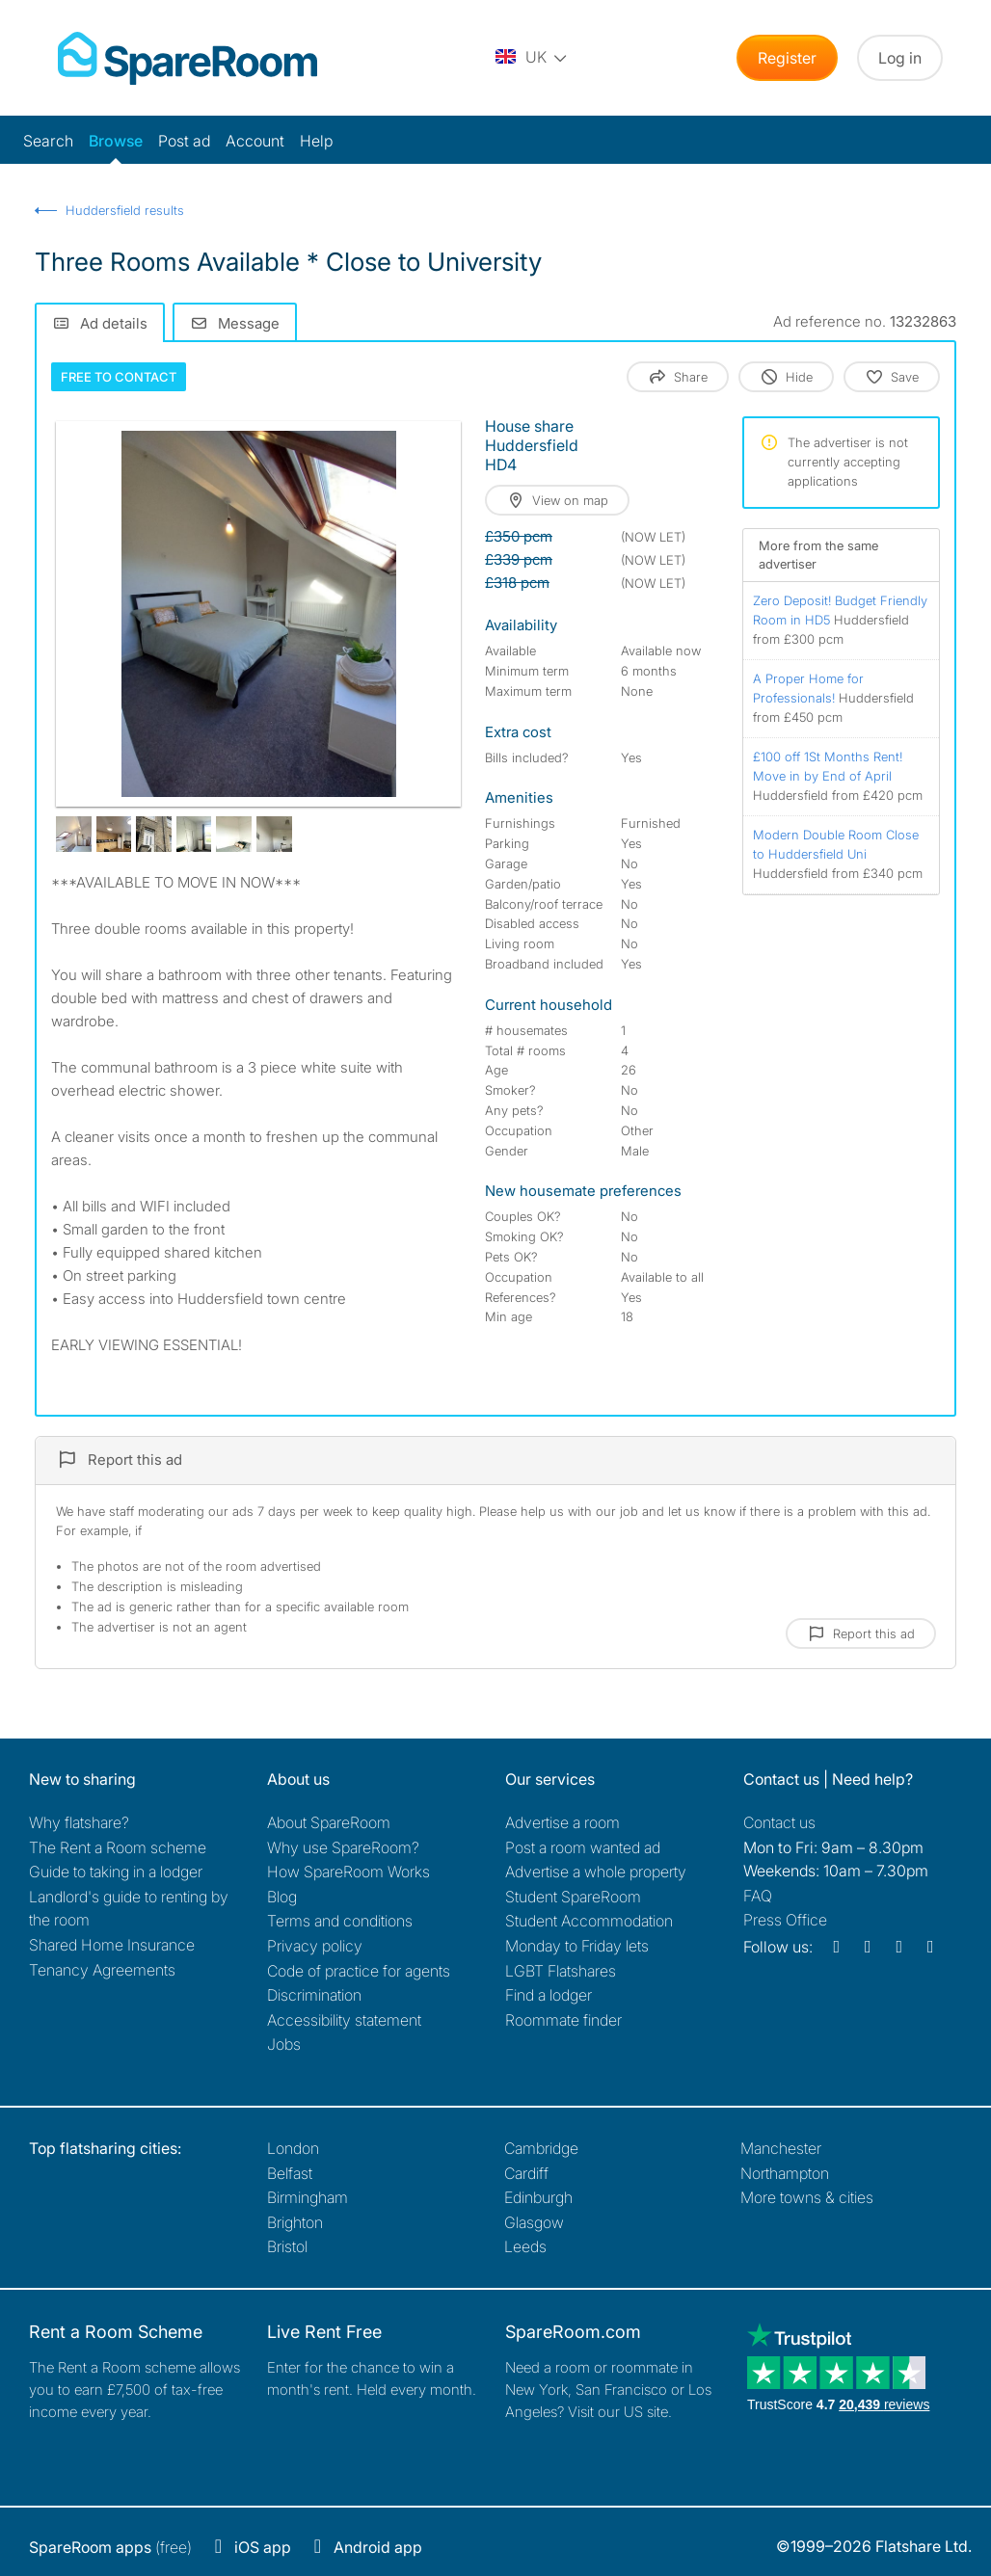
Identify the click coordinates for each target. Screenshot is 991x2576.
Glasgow (534, 2222)
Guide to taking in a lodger (115, 1871)
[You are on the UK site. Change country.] (532, 57)
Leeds (525, 2246)
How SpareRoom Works (348, 1871)
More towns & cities (806, 2197)
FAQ (757, 1895)
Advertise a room (562, 1822)
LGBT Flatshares (560, 1970)
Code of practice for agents (358, 1970)
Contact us (779, 1822)
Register (787, 57)
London (293, 2148)
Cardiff (526, 2173)
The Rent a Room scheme (117, 1847)
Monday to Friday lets (577, 1945)
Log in (900, 57)
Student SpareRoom (573, 1896)
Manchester (780, 2148)
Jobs (284, 2044)
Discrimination (314, 1995)
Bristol (287, 2246)
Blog (282, 1896)
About (328, 1822)
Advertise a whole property (595, 1871)
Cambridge (541, 2148)
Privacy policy (314, 1945)
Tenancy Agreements (102, 1969)
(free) (110, 2547)
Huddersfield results (125, 210)
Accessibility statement (344, 2020)
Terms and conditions (340, 1920)
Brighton (295, 2222)
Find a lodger (548, 1995)
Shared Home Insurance (112, 1944)
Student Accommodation (589, 1920)
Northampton (784, 2173)
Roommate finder (563, 2020)
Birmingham (307, 2197)
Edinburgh (538, 2197)
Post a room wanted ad (582, 1847)
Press (785, 1919)
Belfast (289, 2173)
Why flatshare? (79, 1822)
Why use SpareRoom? (343, 1847)
